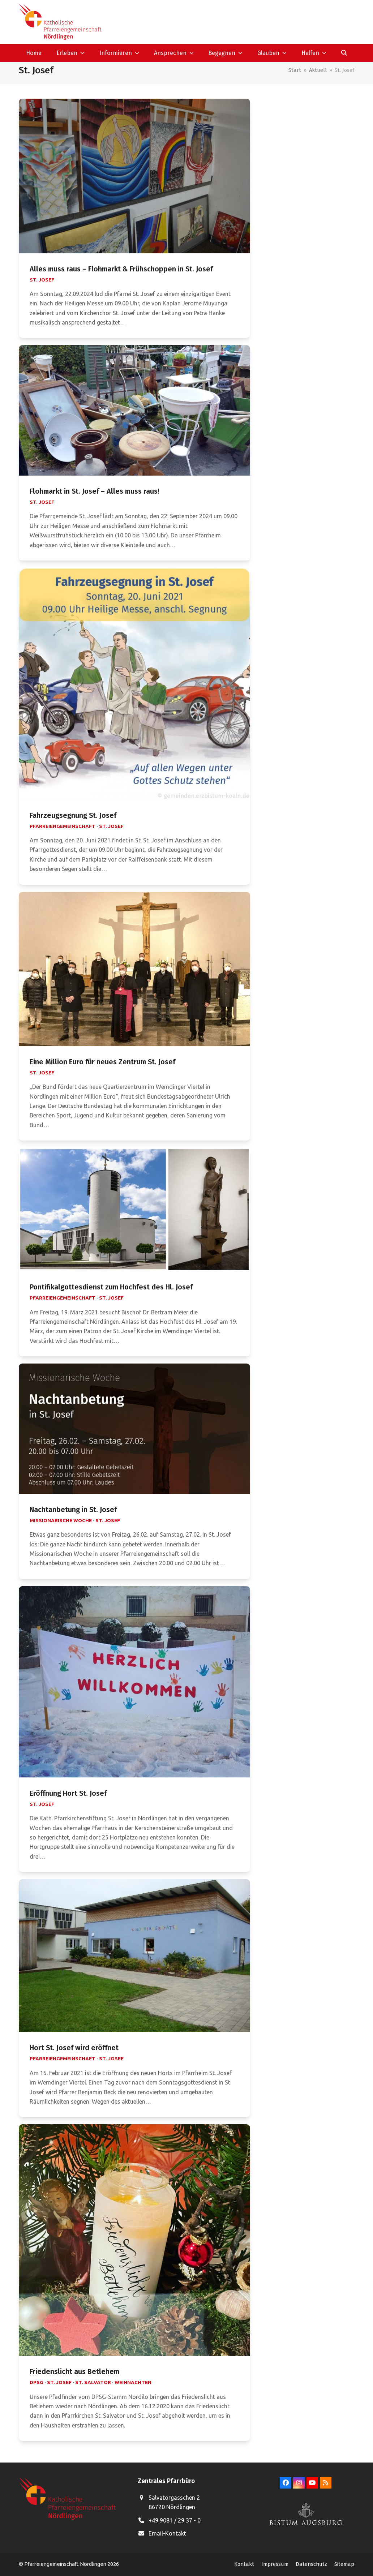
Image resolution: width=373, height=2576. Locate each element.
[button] (344, 53)
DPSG (36, 2382)
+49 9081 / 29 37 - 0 (175, 2520)
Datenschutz (311, 2564)
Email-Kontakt (167, 2533)
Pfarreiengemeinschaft (62, 826)
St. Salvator (93, 2382)
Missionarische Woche (61, 1520)
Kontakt (244, 2564)
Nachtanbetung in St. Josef (73, 1510)
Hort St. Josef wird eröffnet (74, 2048)
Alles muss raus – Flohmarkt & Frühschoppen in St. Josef (121, 269)
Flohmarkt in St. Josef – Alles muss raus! (94, 491)
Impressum (274, 2564)
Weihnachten (133, 2382)
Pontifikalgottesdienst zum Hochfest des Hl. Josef (111, 1287)
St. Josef (42, 280)
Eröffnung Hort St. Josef (68, 1793)
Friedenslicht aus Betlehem (74, 2371)
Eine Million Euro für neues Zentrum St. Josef (102, 1062)
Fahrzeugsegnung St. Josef (73, 815)
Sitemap (344, 2564)
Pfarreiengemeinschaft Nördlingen (65, 2564)
